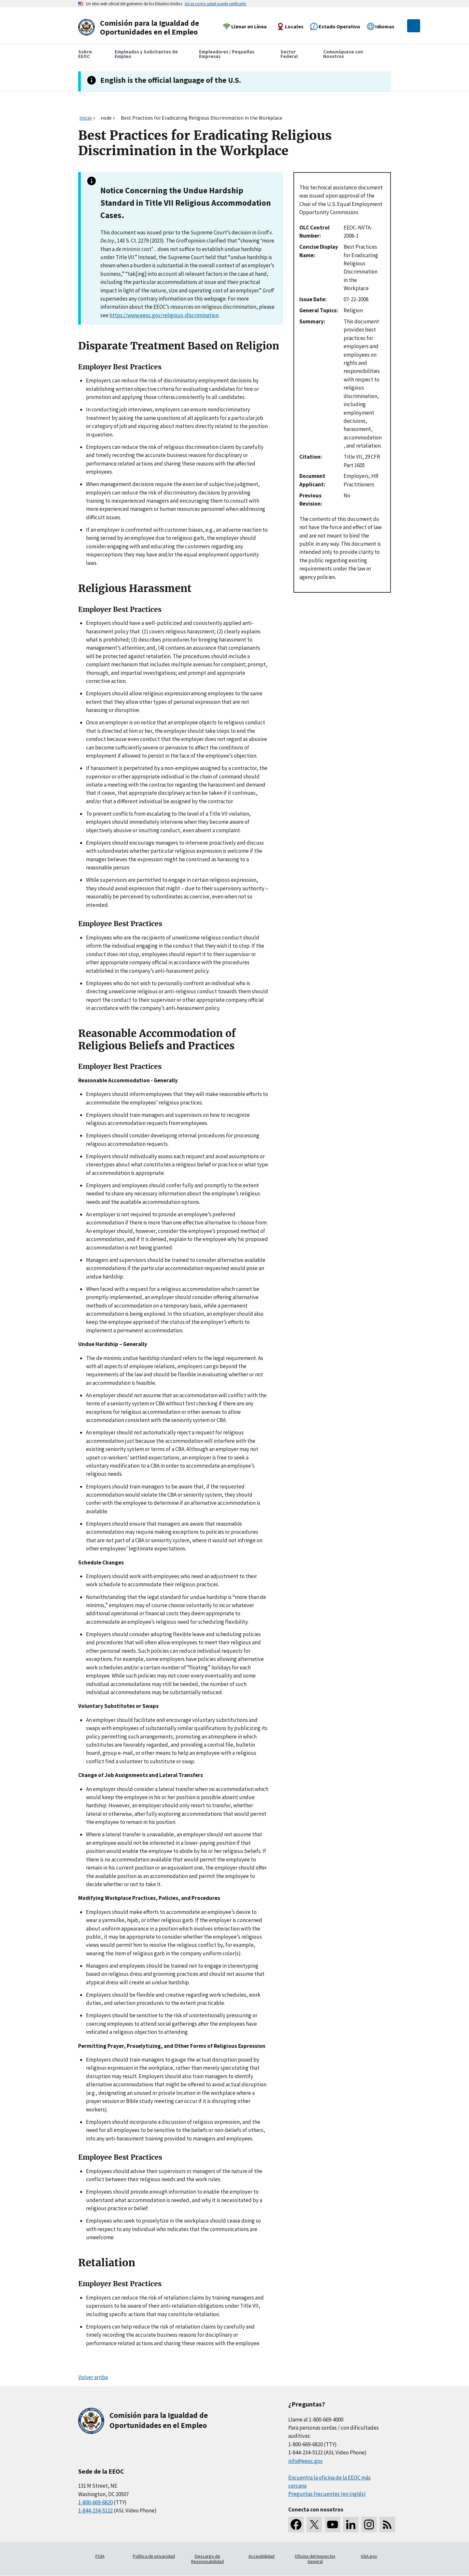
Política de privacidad (154, 2556)
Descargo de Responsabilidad (207, 2558)
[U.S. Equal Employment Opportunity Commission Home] (140, 27)
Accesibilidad (262, 2556)
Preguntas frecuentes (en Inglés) (327, 2493)
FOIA (100, 2556)
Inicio (85, 117)
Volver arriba (93, 2377)
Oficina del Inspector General (315, 2558)
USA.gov (369, 2556)
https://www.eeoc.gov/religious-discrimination (164, 315)
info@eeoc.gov (305, 2461)
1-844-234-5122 (95, 2510)
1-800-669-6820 (95, 2502)
